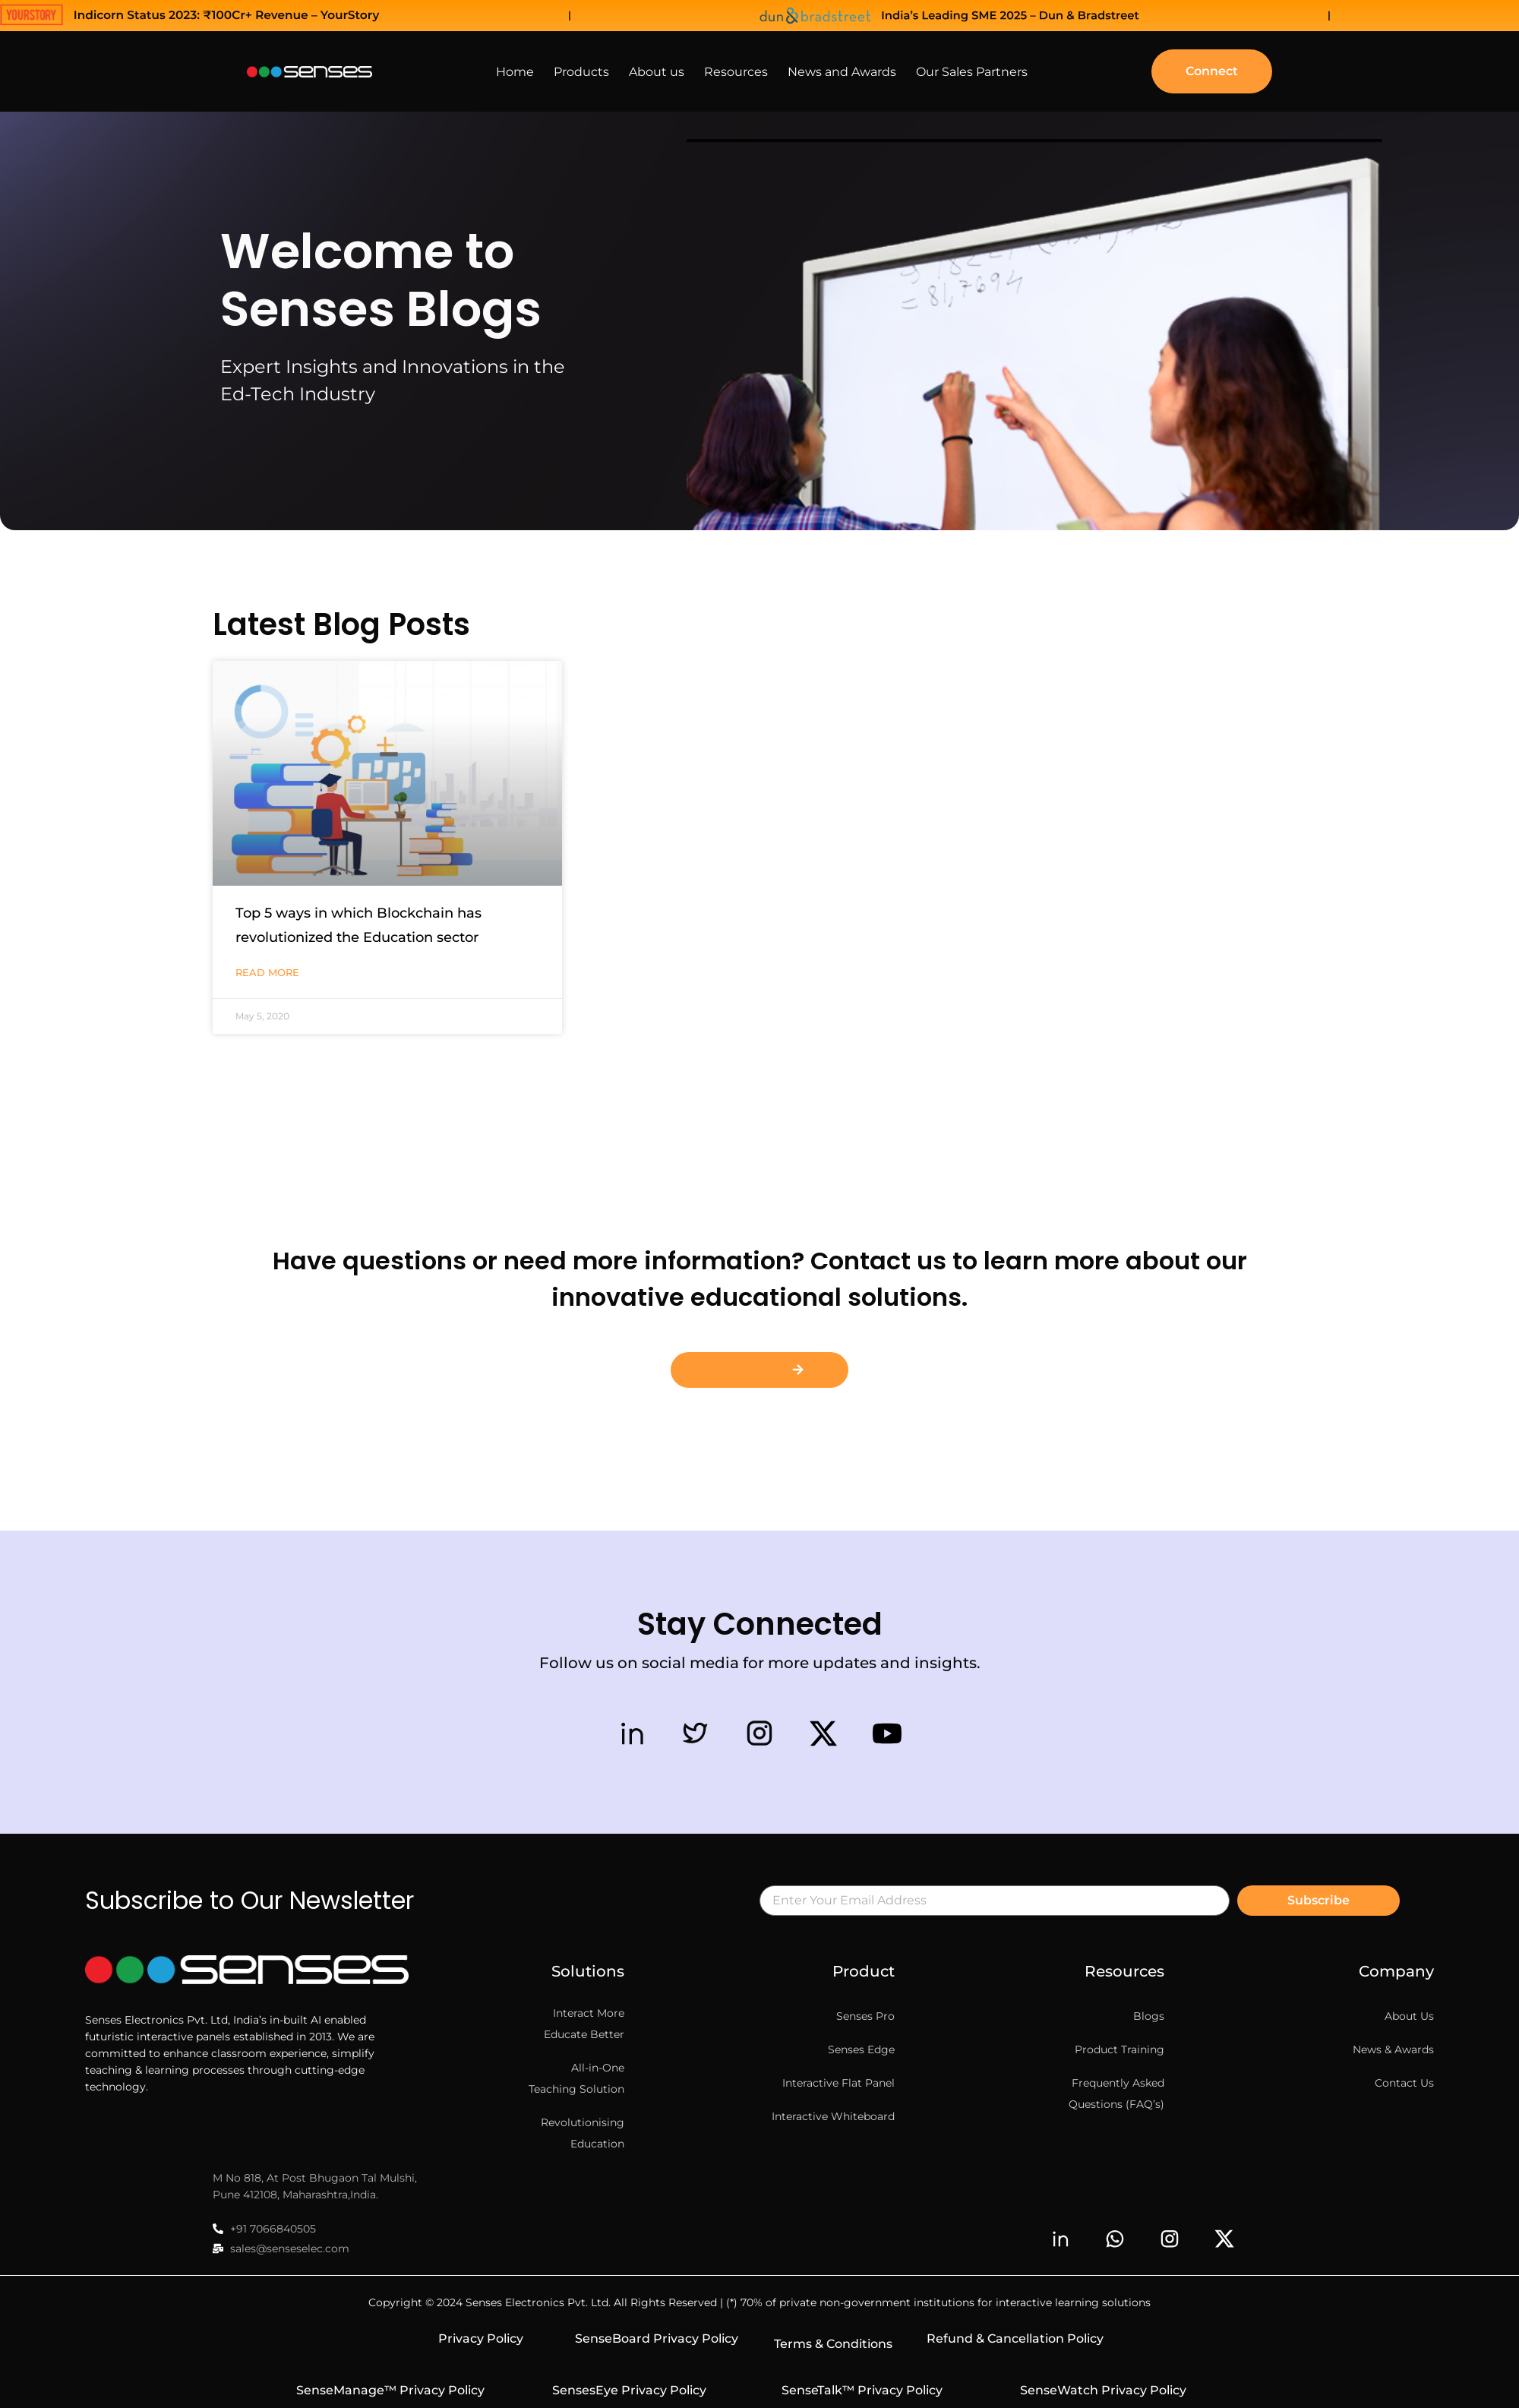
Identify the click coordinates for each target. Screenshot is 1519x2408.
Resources (736, 72)
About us (656, 72)
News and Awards (842, 72)
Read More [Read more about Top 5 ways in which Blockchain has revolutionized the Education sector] (267, 972)
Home (515, 72)
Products (581, 72)
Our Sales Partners (972, 72)
